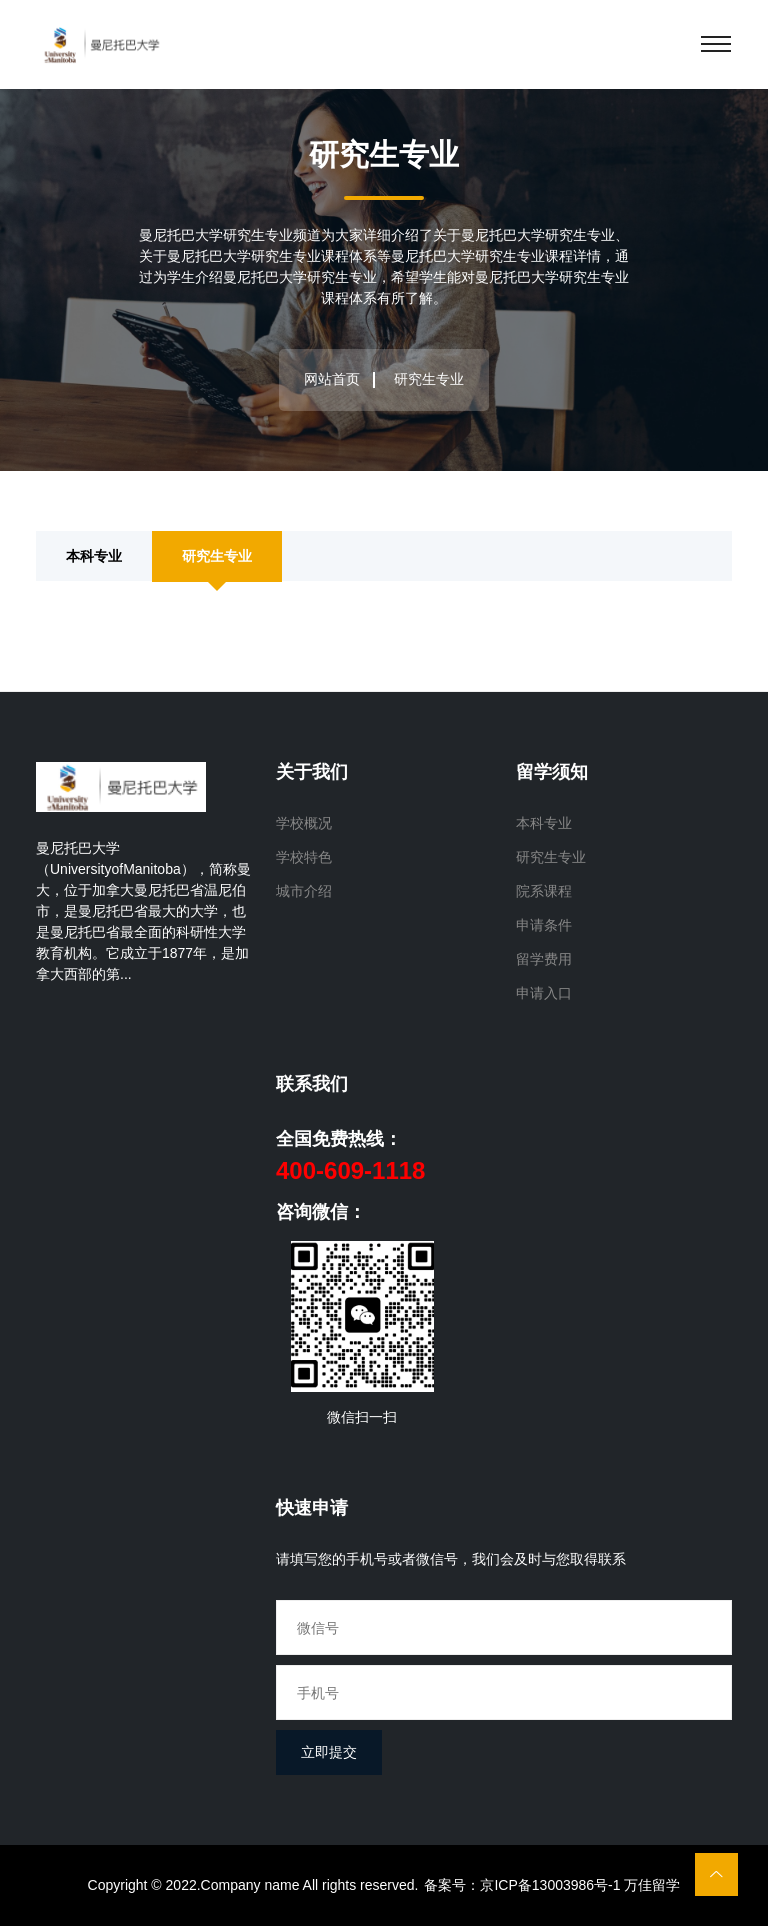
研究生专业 (217, 555)
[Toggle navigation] (716, 44)
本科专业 (94, 555)
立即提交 (329, 1752)
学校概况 (304, 823)
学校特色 (304, 857)
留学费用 (544, 959)
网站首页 (332, 379)
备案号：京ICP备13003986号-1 (522, 1885)
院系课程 (544, 891)
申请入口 (544, 993)
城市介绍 (304, 891)
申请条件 (544, 925)
